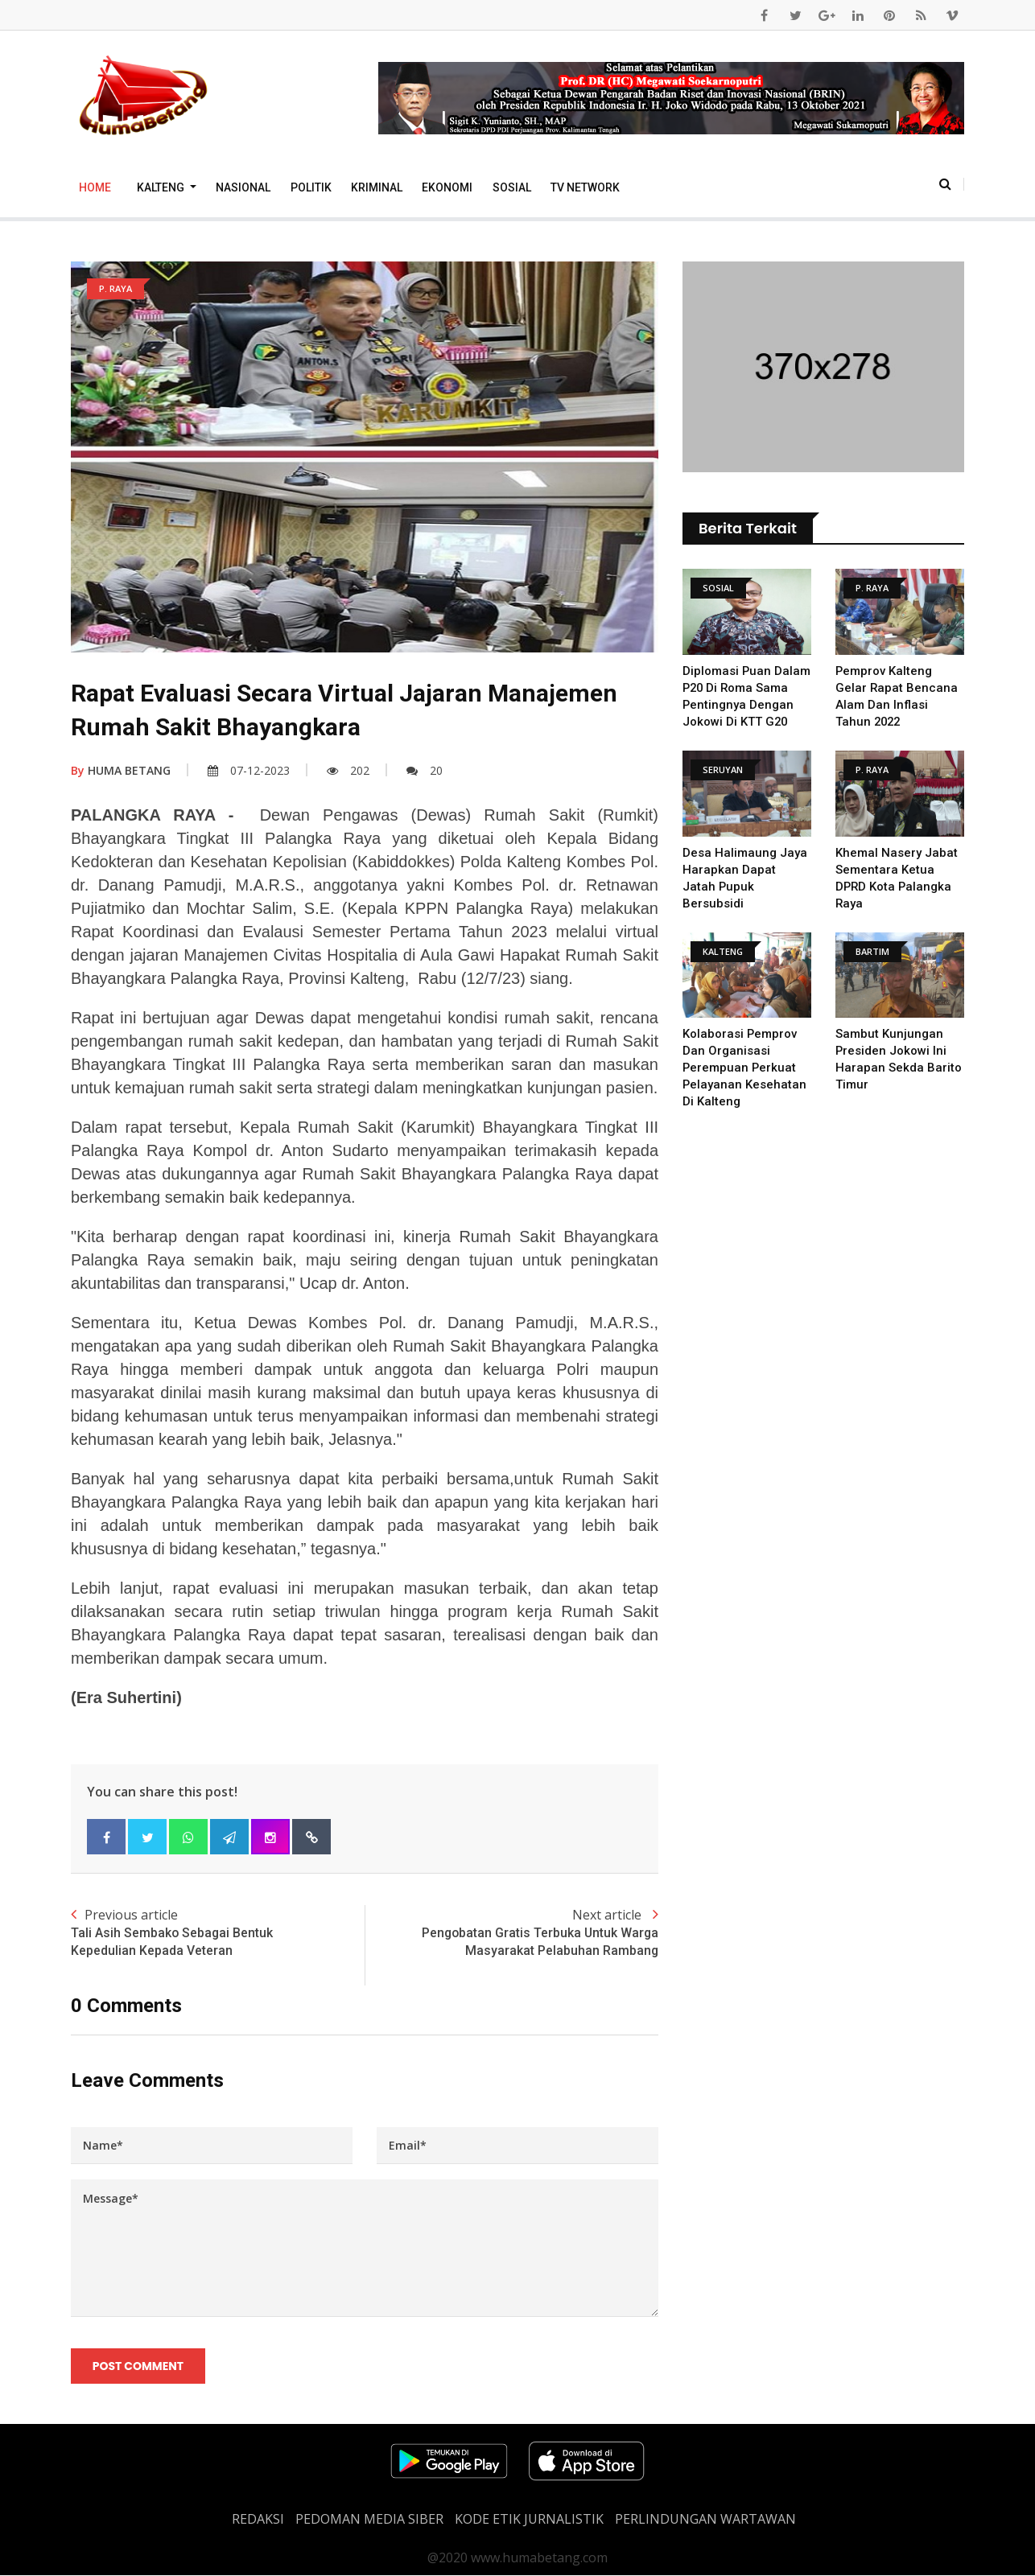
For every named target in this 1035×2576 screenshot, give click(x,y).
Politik (311, 187)
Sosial (512, 187)
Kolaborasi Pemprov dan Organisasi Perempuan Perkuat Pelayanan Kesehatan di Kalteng (744, 1068)
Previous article (218, 1933)
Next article (511, 1933)
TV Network (585, 187)
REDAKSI (258, 2520)
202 (348, 770)
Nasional (243, 187)
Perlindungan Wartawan (705, 2520)
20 (424, 770)
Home (95, 187)
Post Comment (138, 2366)
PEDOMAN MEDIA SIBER (369, 2520)
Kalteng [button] (162, 187)
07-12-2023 (249, 770)
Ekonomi (447, 187)
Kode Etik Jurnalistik (529, 2520)
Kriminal (376, 187)
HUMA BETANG (121, 770)
